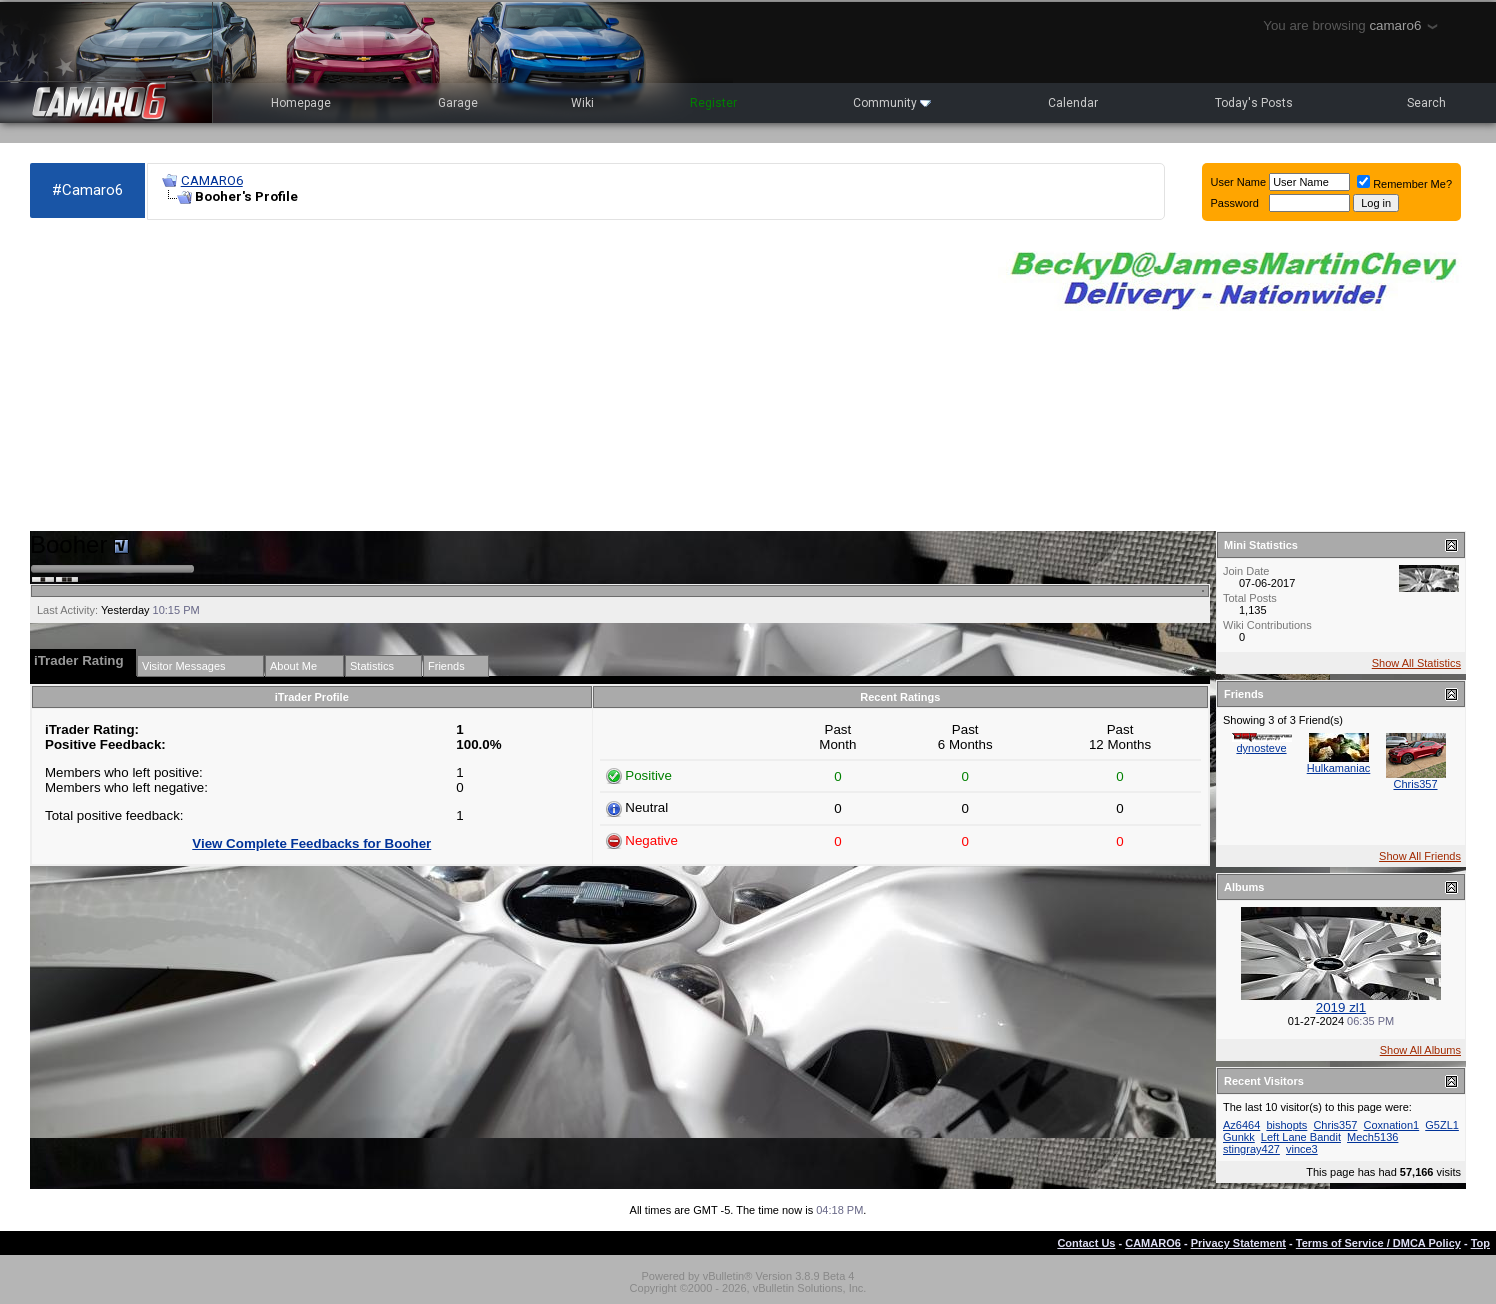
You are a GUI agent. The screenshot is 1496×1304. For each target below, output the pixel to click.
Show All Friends (1420, 856)
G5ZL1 (1442, 1125)
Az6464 (1241, 1125)
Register (713, 103)
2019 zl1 (1341, 1007)
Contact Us (1086, 1243)
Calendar (1073, 103)
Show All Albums (1420, 1050)
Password (1235, 203)
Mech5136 (1372, 1137)
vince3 (1302, 1149)
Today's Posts (1254, 103)
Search (1426, 103)
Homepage (301, 103)
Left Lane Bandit (1301, 1137)
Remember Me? (1404, 184)
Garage (458, 103)
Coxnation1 (1392, 1125)
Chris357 (1415, 784)
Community (892, 103)
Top (1480, 1243)
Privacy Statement (1238, 1243)
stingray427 (1251, 1149)
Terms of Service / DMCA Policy (1378, 1243)
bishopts (1286, 1125)
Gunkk (1239, 1137)
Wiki (582, 103)
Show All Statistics (1416, 663)
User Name (1239, 182)
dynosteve (1261, 748)
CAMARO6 (212, 180)
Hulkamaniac (1339, 768)
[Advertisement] (504, 376)
